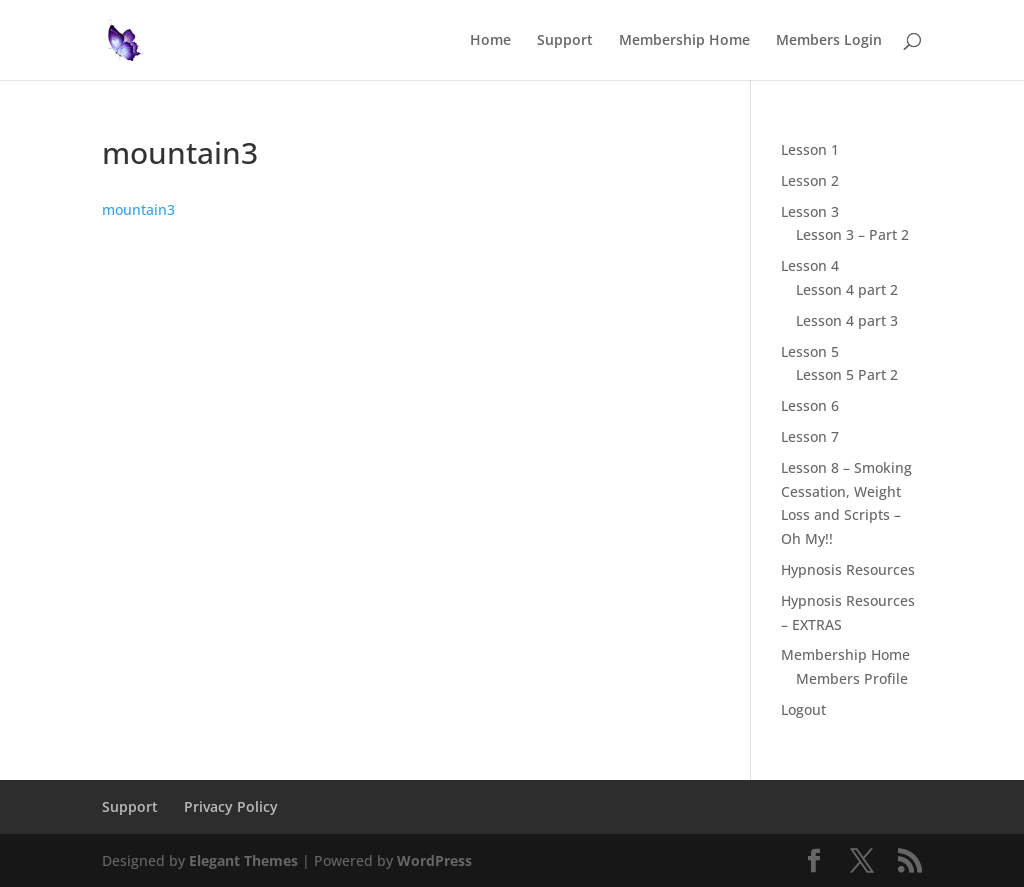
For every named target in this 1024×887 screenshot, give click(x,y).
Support (565, 41)
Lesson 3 (810, 211)
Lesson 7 (810, 436)
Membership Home (684, 41)
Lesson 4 (810, 265)
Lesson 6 (810, 405)
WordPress (434, 860)
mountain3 (138, 209)
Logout (803, 709)
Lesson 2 (810, 180)
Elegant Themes (243, 860)
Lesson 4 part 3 (847, 320)
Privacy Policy (231, 806)
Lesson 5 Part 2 (847, 374)
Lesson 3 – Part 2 (852, 234)
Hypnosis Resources (848, 569)
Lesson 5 (810, 351)
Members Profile (852, 678)
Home (490, 41)
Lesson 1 (810, 149)
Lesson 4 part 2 (847, 289)
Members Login (829, 41)
